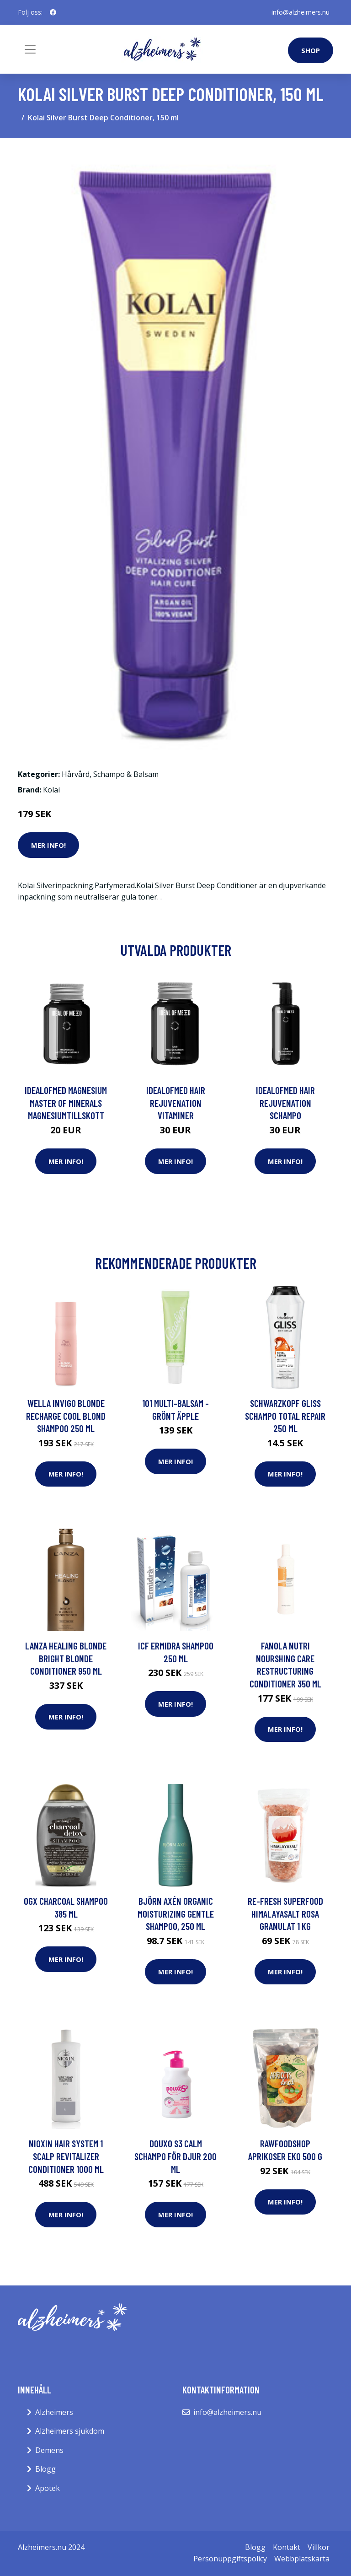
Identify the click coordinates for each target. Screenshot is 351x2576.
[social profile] (53, 12)
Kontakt (286, 2547)
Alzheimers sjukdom (69, 2431)
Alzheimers (54, 2412)
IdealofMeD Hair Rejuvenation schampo (285, 1102)
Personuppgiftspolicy (230, 2559)
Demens (49, 2450)
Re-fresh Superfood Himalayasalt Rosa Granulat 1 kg (285, 1913)
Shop (310, 50)
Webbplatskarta (302, 2559)
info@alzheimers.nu (300, 12)
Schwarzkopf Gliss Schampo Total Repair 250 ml (285, 1415)
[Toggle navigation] (30, 49)
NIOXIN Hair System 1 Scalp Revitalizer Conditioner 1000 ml (66, 2156)
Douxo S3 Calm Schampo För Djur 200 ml (175, 2156)
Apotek (47, 2488)
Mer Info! (48, 845)
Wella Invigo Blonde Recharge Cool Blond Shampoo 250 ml (66, 1415)
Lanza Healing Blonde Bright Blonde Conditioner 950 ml (65, 1658)
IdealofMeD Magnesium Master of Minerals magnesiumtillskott (66, 1102)
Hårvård (76, 774)
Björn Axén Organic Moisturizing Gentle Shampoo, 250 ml (176, 1913)
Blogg (45, 2469)
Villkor (319, 2547)
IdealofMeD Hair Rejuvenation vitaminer (175, 1102)
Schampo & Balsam (126, 774)
